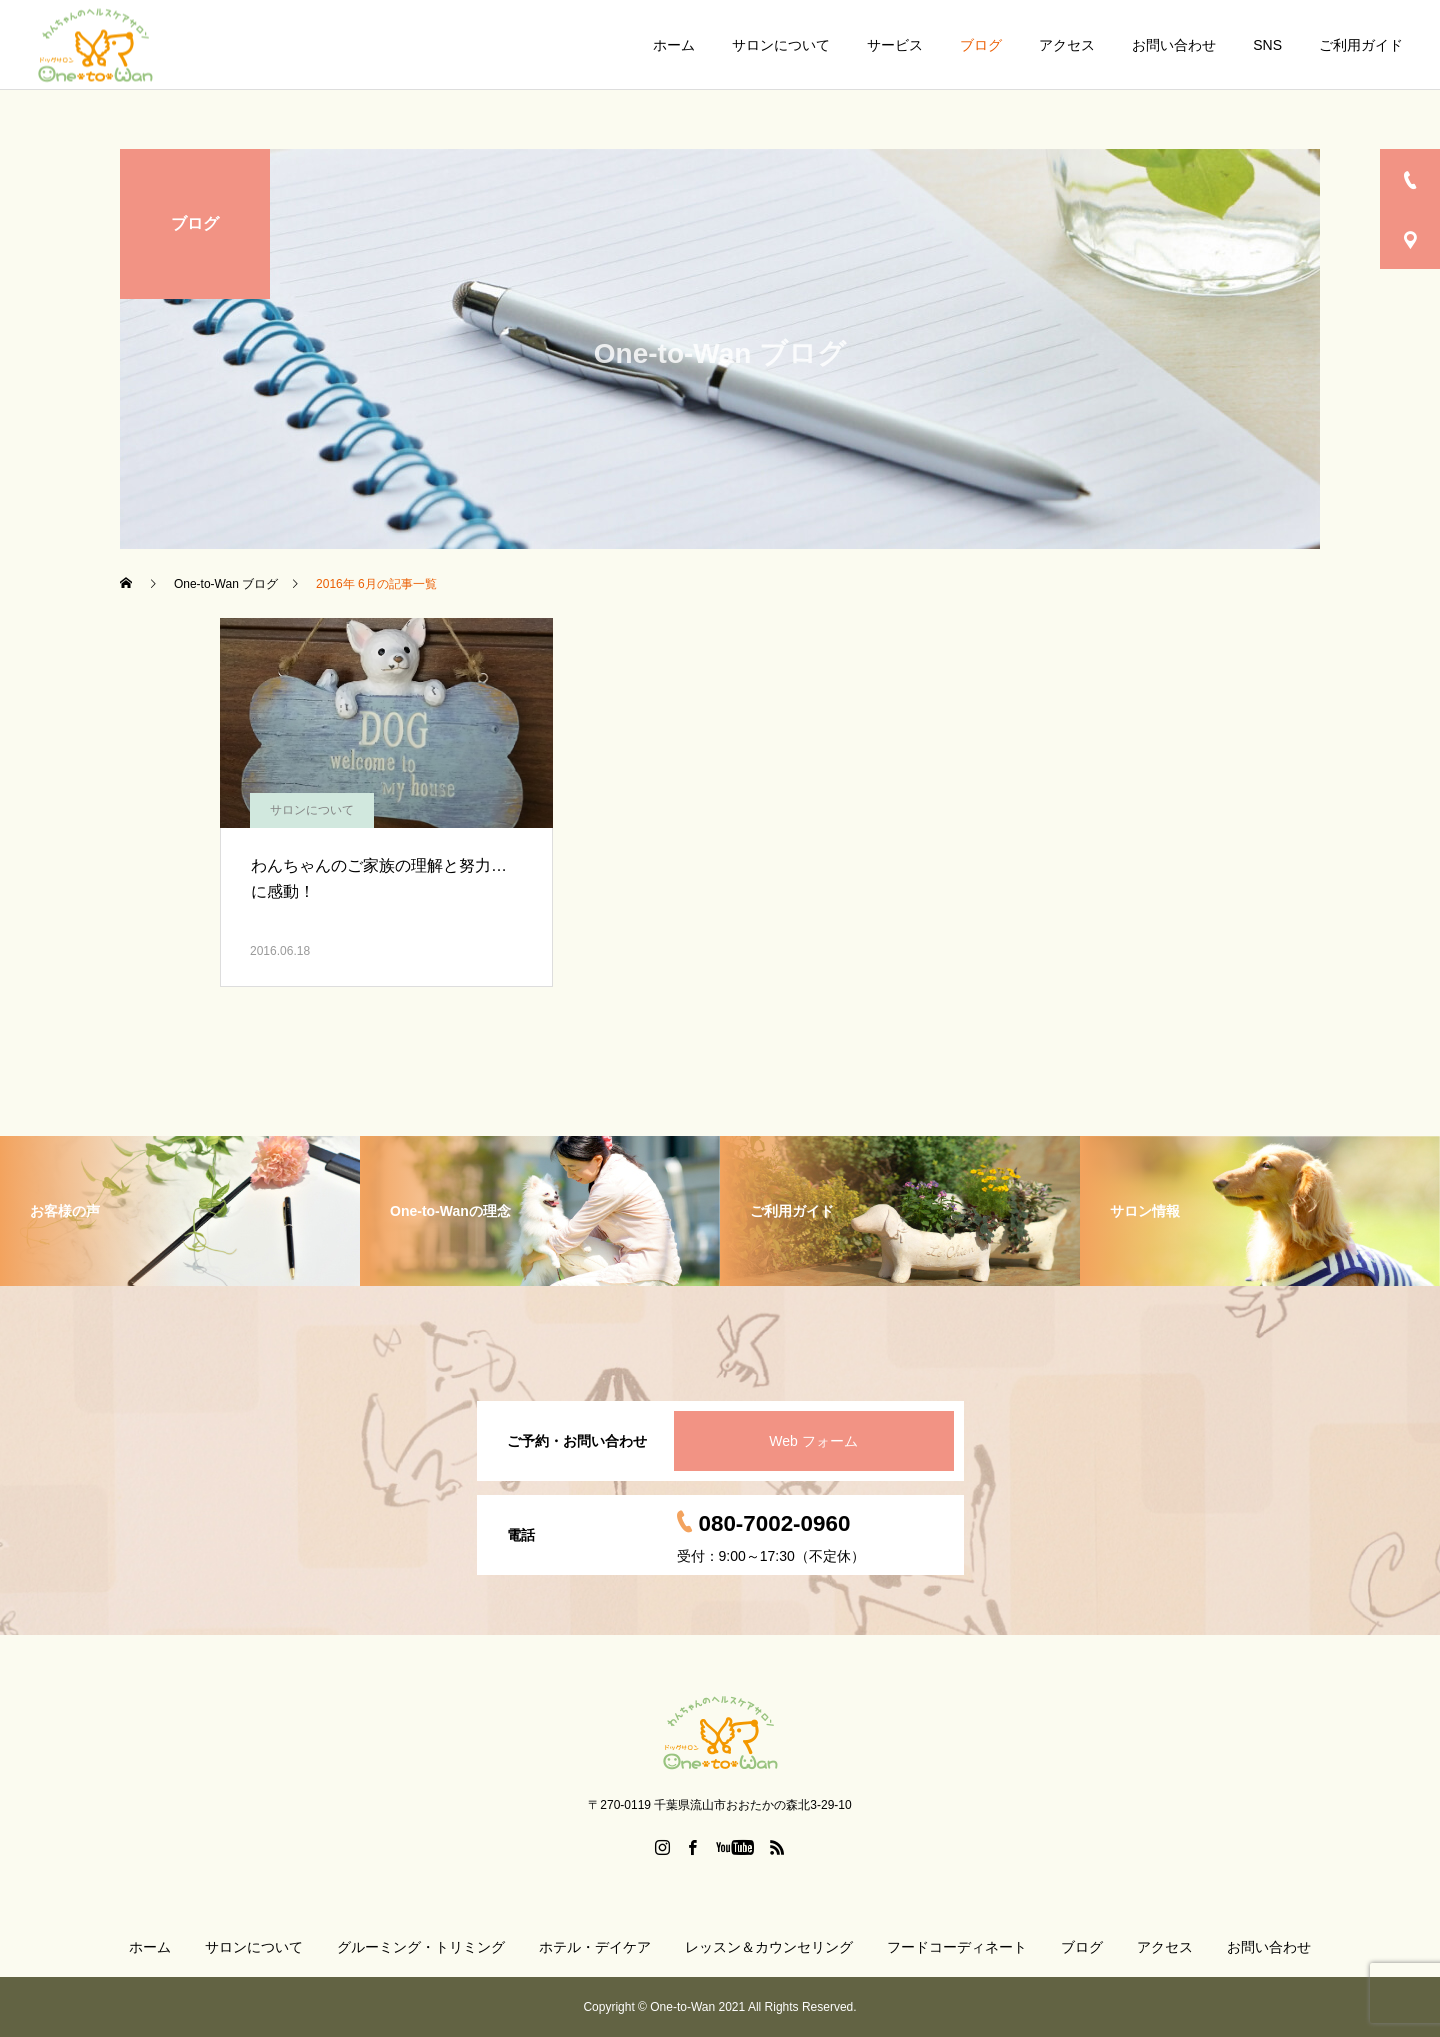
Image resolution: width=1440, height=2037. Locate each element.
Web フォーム (813, 1441)
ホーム (674, 45)
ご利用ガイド (1361, 45)
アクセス (1067, 45)
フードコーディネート (957, 1947)
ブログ (981, 45)
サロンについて (781, 45)
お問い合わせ (1174, 45)
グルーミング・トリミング (421, 1947)
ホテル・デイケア (595, 1947)
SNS (1267, 45)
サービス (895, 45)
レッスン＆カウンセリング (769, 1947)
